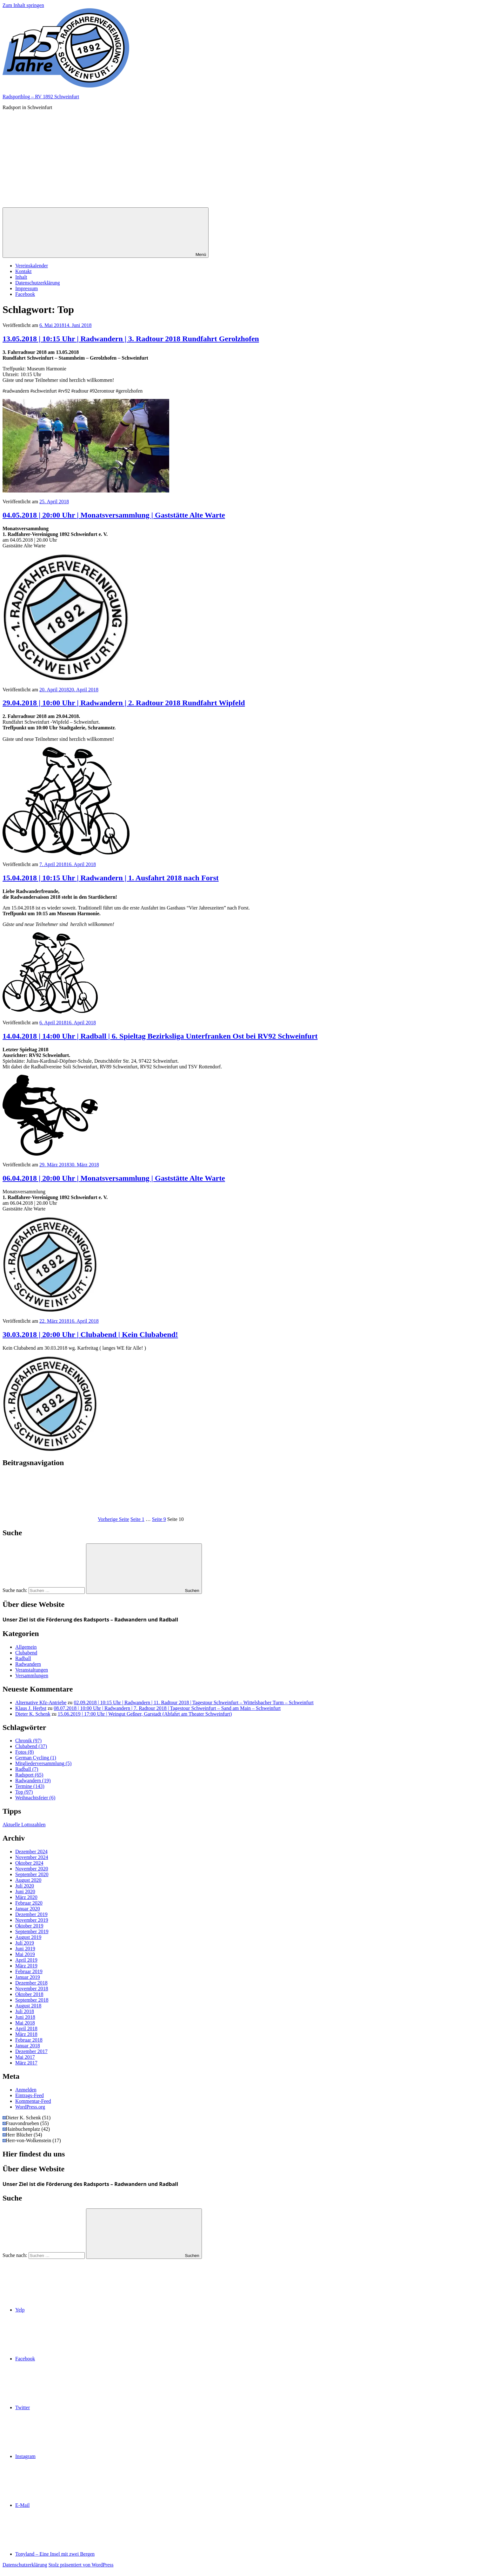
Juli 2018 (24, 2011)
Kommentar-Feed (33, 2101)
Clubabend (26, 1652)
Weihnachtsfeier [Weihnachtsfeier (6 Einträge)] (35, 1797)
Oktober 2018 (29, 1994)
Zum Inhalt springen (23, 5)
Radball (23, 1658)
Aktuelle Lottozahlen (24, 1824)
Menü (105, 232)
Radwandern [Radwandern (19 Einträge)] (33, 1780)
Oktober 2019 (29, 1925)
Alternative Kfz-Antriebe (40, 1702)
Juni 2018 (25, 2017)
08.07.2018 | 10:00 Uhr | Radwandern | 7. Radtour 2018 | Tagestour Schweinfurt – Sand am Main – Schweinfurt (167, 1708)
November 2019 (31, 1920)
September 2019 (31, 1931)
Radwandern (28, 1664)
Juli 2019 (24, 1943)
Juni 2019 (25, 1948)
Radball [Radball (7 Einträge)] (26, 1769)
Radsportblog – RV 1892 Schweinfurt (41, 96)
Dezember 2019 (31, 1914)
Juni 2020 (25, 1891)
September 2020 (31, 1874)
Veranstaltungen (31, 1670)
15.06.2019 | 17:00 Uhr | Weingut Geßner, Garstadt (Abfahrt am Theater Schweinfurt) (145, 1714)
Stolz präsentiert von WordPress (80, 2564)
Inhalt (21, 277)
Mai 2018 (25, 2022)
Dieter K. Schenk (32, 1714)
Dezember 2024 (31, 1851)
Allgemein (26, 1647)
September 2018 (31, 2000)
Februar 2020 (29, 1903)
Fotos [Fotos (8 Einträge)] (24, 1752)
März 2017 (26, 2062)
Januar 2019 (27, 1977)
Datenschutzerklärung (37, 282)
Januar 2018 (27, 2045)
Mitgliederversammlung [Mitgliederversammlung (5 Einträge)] (43, 1763)
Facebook (25, 294)
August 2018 (28, 2005)
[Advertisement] (246, 159)
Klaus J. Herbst (30, 1708)
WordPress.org (30, 2107)
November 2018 (31, 1988)
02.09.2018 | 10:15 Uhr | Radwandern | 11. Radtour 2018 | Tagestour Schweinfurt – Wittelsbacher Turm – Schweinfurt (194, 1702)
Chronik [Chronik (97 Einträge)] (28, 1740)
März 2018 (26, 2034)
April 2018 (26, 2028)
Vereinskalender (31, 265)
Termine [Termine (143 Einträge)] (29, 1786)
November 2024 (31, 1857)
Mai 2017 (25, 2057)
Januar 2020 (27, 1908)
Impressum (26, 288)
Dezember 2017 (31, 2051)
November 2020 (31, 1868)
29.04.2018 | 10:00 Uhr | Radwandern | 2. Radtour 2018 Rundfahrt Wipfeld (124, 703)
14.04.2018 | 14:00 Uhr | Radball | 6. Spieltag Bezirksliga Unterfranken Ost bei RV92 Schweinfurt (160, 1036)
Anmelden (26, 2089)
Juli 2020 (24, 1885)
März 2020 (26, 1897)
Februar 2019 (29, 1971)
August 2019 (28, 1937)
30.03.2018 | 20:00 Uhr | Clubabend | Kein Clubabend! (90, 1334)
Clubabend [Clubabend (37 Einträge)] (31, 1746)
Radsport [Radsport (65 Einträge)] (29, 1774)
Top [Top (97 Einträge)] (24, 1792)
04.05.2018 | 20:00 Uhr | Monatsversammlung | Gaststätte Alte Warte (114, 515)
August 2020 (28, 1880)
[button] (66, 48)
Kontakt (23, 271)
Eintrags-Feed (29, 2095)
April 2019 (26, 1960)
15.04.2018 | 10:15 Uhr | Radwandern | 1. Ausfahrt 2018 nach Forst (111, 878)
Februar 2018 (29, 2040)
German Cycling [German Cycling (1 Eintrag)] (35, 1757)
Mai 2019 (25, 1954)
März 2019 (26, 1965)
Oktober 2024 (29, 1863)
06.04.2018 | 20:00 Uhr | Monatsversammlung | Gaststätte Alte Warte (114, 1178)
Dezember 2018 (31, 1983)
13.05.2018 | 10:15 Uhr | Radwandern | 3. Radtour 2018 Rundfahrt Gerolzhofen (131, 339)
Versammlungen (31, 1675)
